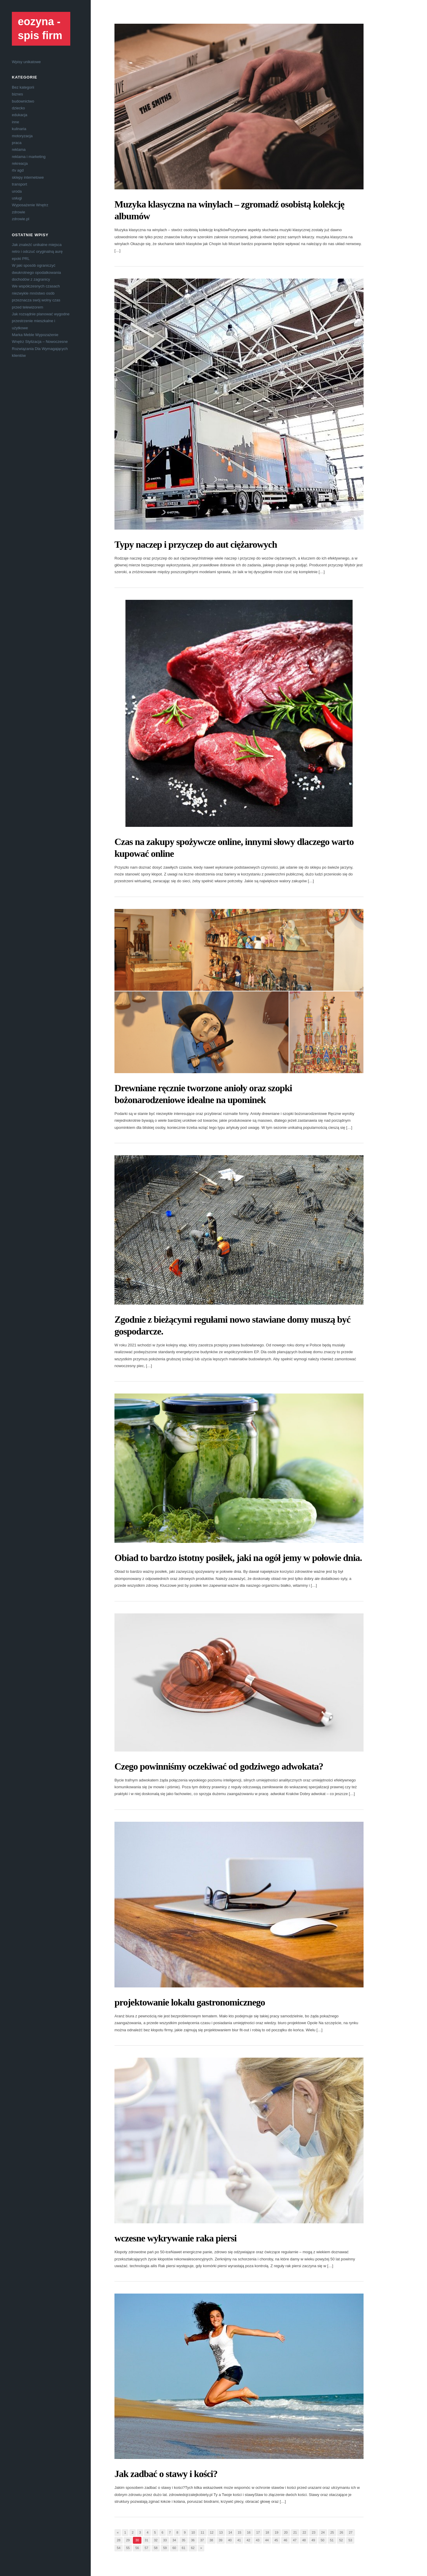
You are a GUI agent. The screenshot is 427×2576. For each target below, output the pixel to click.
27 (350, 2532)
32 (155, 2540)
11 (202, 2532)
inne (15, 122)
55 (128, 2548)
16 (249, 2532)
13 (221, 2532)
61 (183, 2548)
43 (257, 2540)
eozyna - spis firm (40, 28)
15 (239, 2532)
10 (193, 2532)
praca (17, 142)
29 (128, 2540)
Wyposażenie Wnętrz (30, 205)
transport (19, 184)
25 (332, 2532)
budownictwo (23, 101)
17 (258, 2532)
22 (304, 2532)
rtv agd (18, 170)
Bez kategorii (23, 87)
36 (193, 2540)
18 (267, 2532)
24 (323, 2532)
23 (313, 2532)
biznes (17, 94)
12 (212, 2532)
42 (248, 2540)
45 (276, 2540)
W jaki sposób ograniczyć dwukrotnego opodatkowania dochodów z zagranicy (36, 272)
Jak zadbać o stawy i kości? (165, 2473)
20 (286, 2532)
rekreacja (20, 163)
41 (239, 2540)
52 (341, 2540)
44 (267, 2540)
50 (322, 2540)
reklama (19, 149)
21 (295, 2532)
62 (193, 2548)
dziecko (18, 108)
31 (146, 2540)
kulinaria (19, 129)
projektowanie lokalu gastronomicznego (189, 2002)
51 (332, 2540)
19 (276, 2532)
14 (230, 2532)
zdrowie (18, 212)
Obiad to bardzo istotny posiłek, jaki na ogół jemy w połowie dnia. (238, 1557)
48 (304, 2540)
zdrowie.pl (20, 219)
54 (118, 2548)
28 (118, 2540)
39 (220, 2540)
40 (230, 2540)
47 (295, 2540)
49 (313, 2540)
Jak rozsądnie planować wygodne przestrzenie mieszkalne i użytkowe (40, 321)
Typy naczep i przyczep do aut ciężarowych (195, 544)
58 (155, 2548)
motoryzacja (22, 136)
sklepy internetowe (28, 177)
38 (211, 2540)
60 (174, 2548)
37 (202, 2540)
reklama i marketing (28, 156)
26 (341, 2532)
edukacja (19, 115)
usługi (17, 198)
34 (174, 2540)
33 (165, 2540)
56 (137, 2548)
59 (165, 2548)
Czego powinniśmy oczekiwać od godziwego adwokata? (218, 1766)
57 (146, 2548)
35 (183, 2540)
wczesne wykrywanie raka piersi (175, 2238)
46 (285, 2540)
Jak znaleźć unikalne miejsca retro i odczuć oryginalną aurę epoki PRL (37, 251)
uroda (17, 191)
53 (350, 2540)
